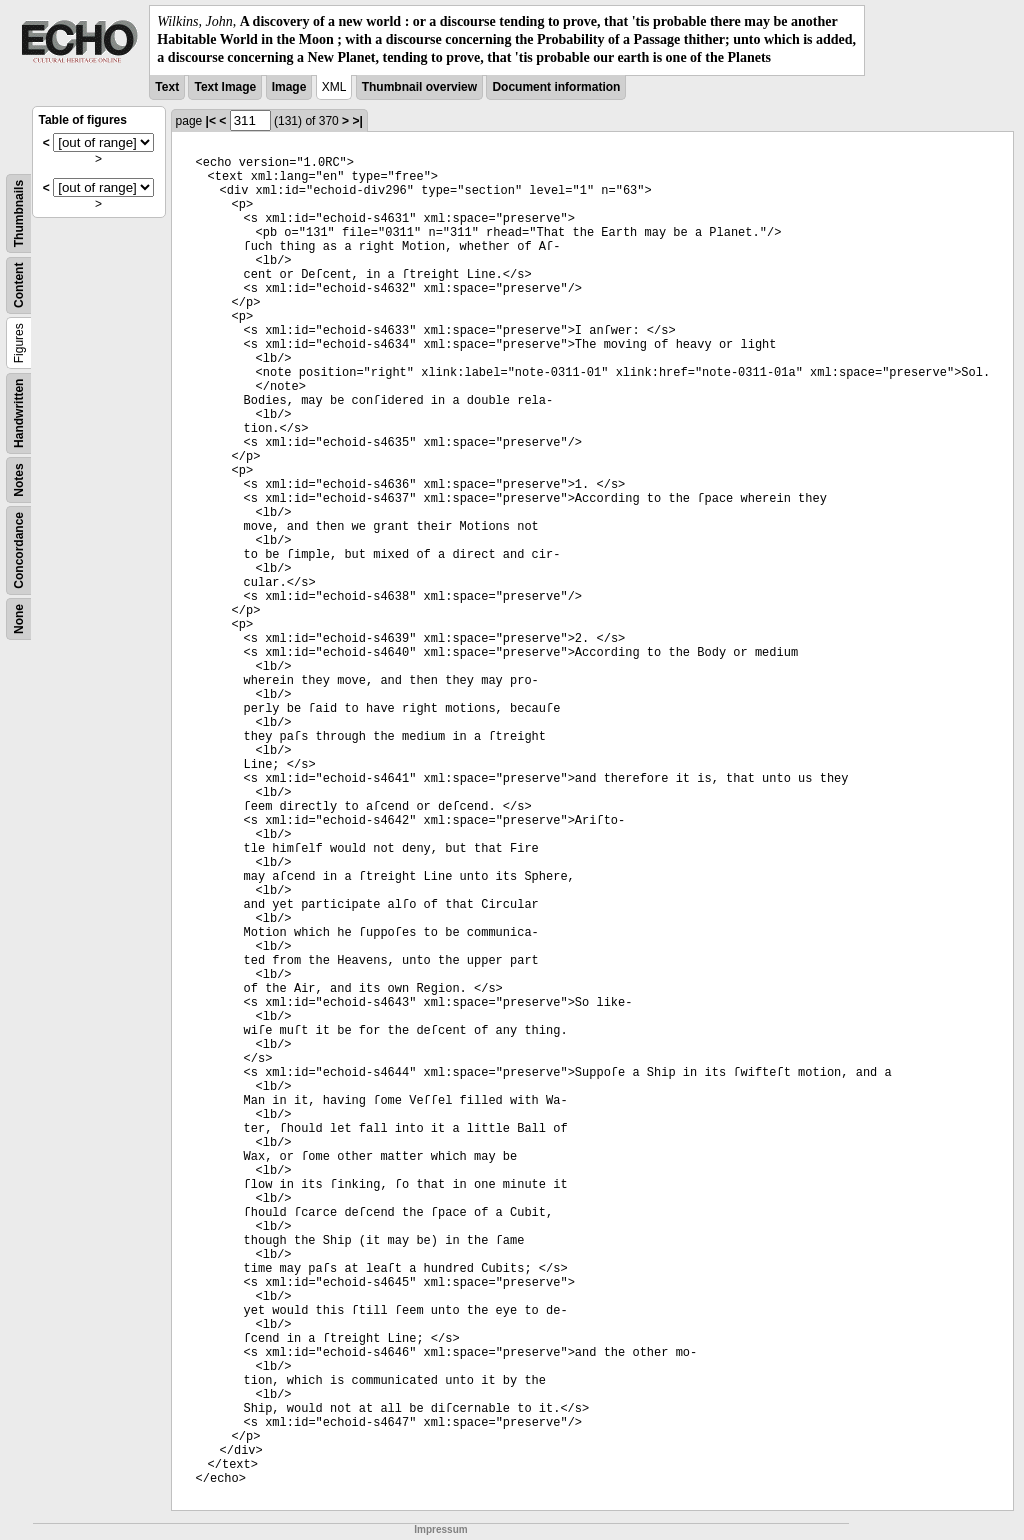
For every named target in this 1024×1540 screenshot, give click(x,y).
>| (357, 121)
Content (19, 284)
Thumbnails (19, 212)
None (19, 619)
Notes (19, 479)
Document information (556, 87)
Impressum (440, 1529)
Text (167, 87)
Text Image (225, 87)
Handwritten (19, 412)
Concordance (19, 550)
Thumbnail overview (419, 87)
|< (211, 121)
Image (289, 87)
